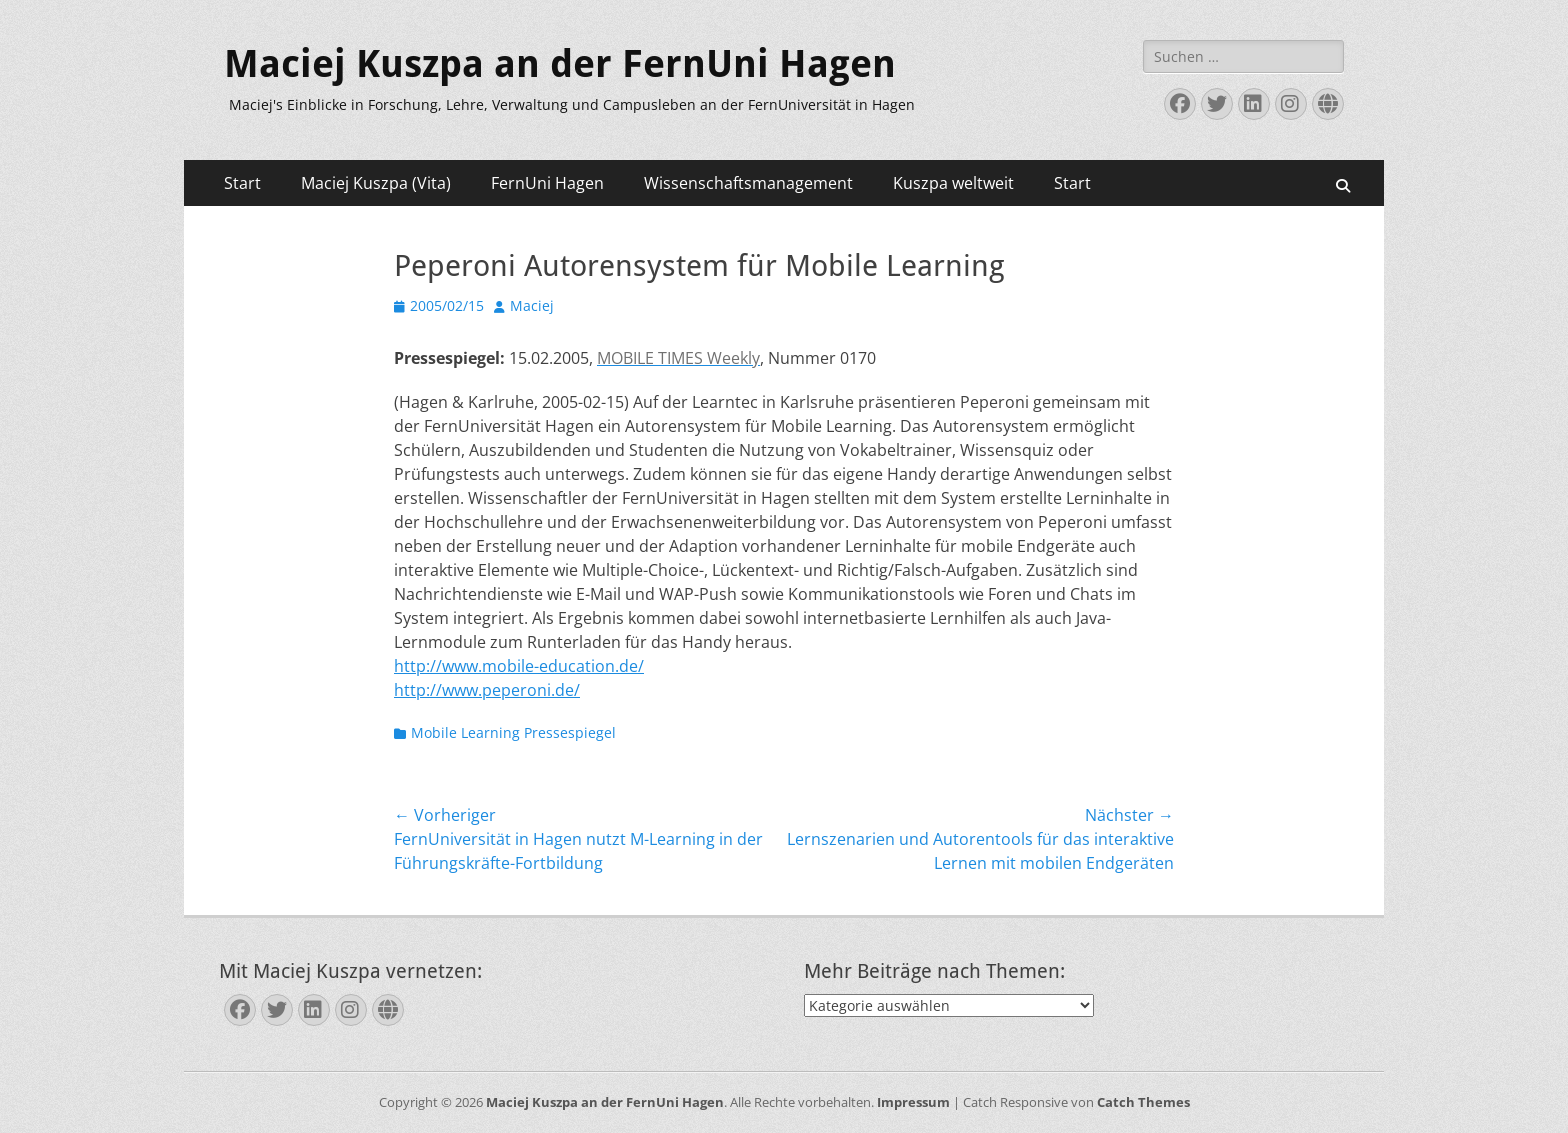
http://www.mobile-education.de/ (519, 666)
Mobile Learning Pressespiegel (513, 732)
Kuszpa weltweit (953, 183)
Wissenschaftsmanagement (748, 183)
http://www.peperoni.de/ (487, 690)
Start (242, 183)
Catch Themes (1143, 1102)
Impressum (913, 1102)
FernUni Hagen (547, 183)
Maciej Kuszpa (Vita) (376, 183)
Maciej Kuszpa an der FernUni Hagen (560, 64)
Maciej (532, 305)
